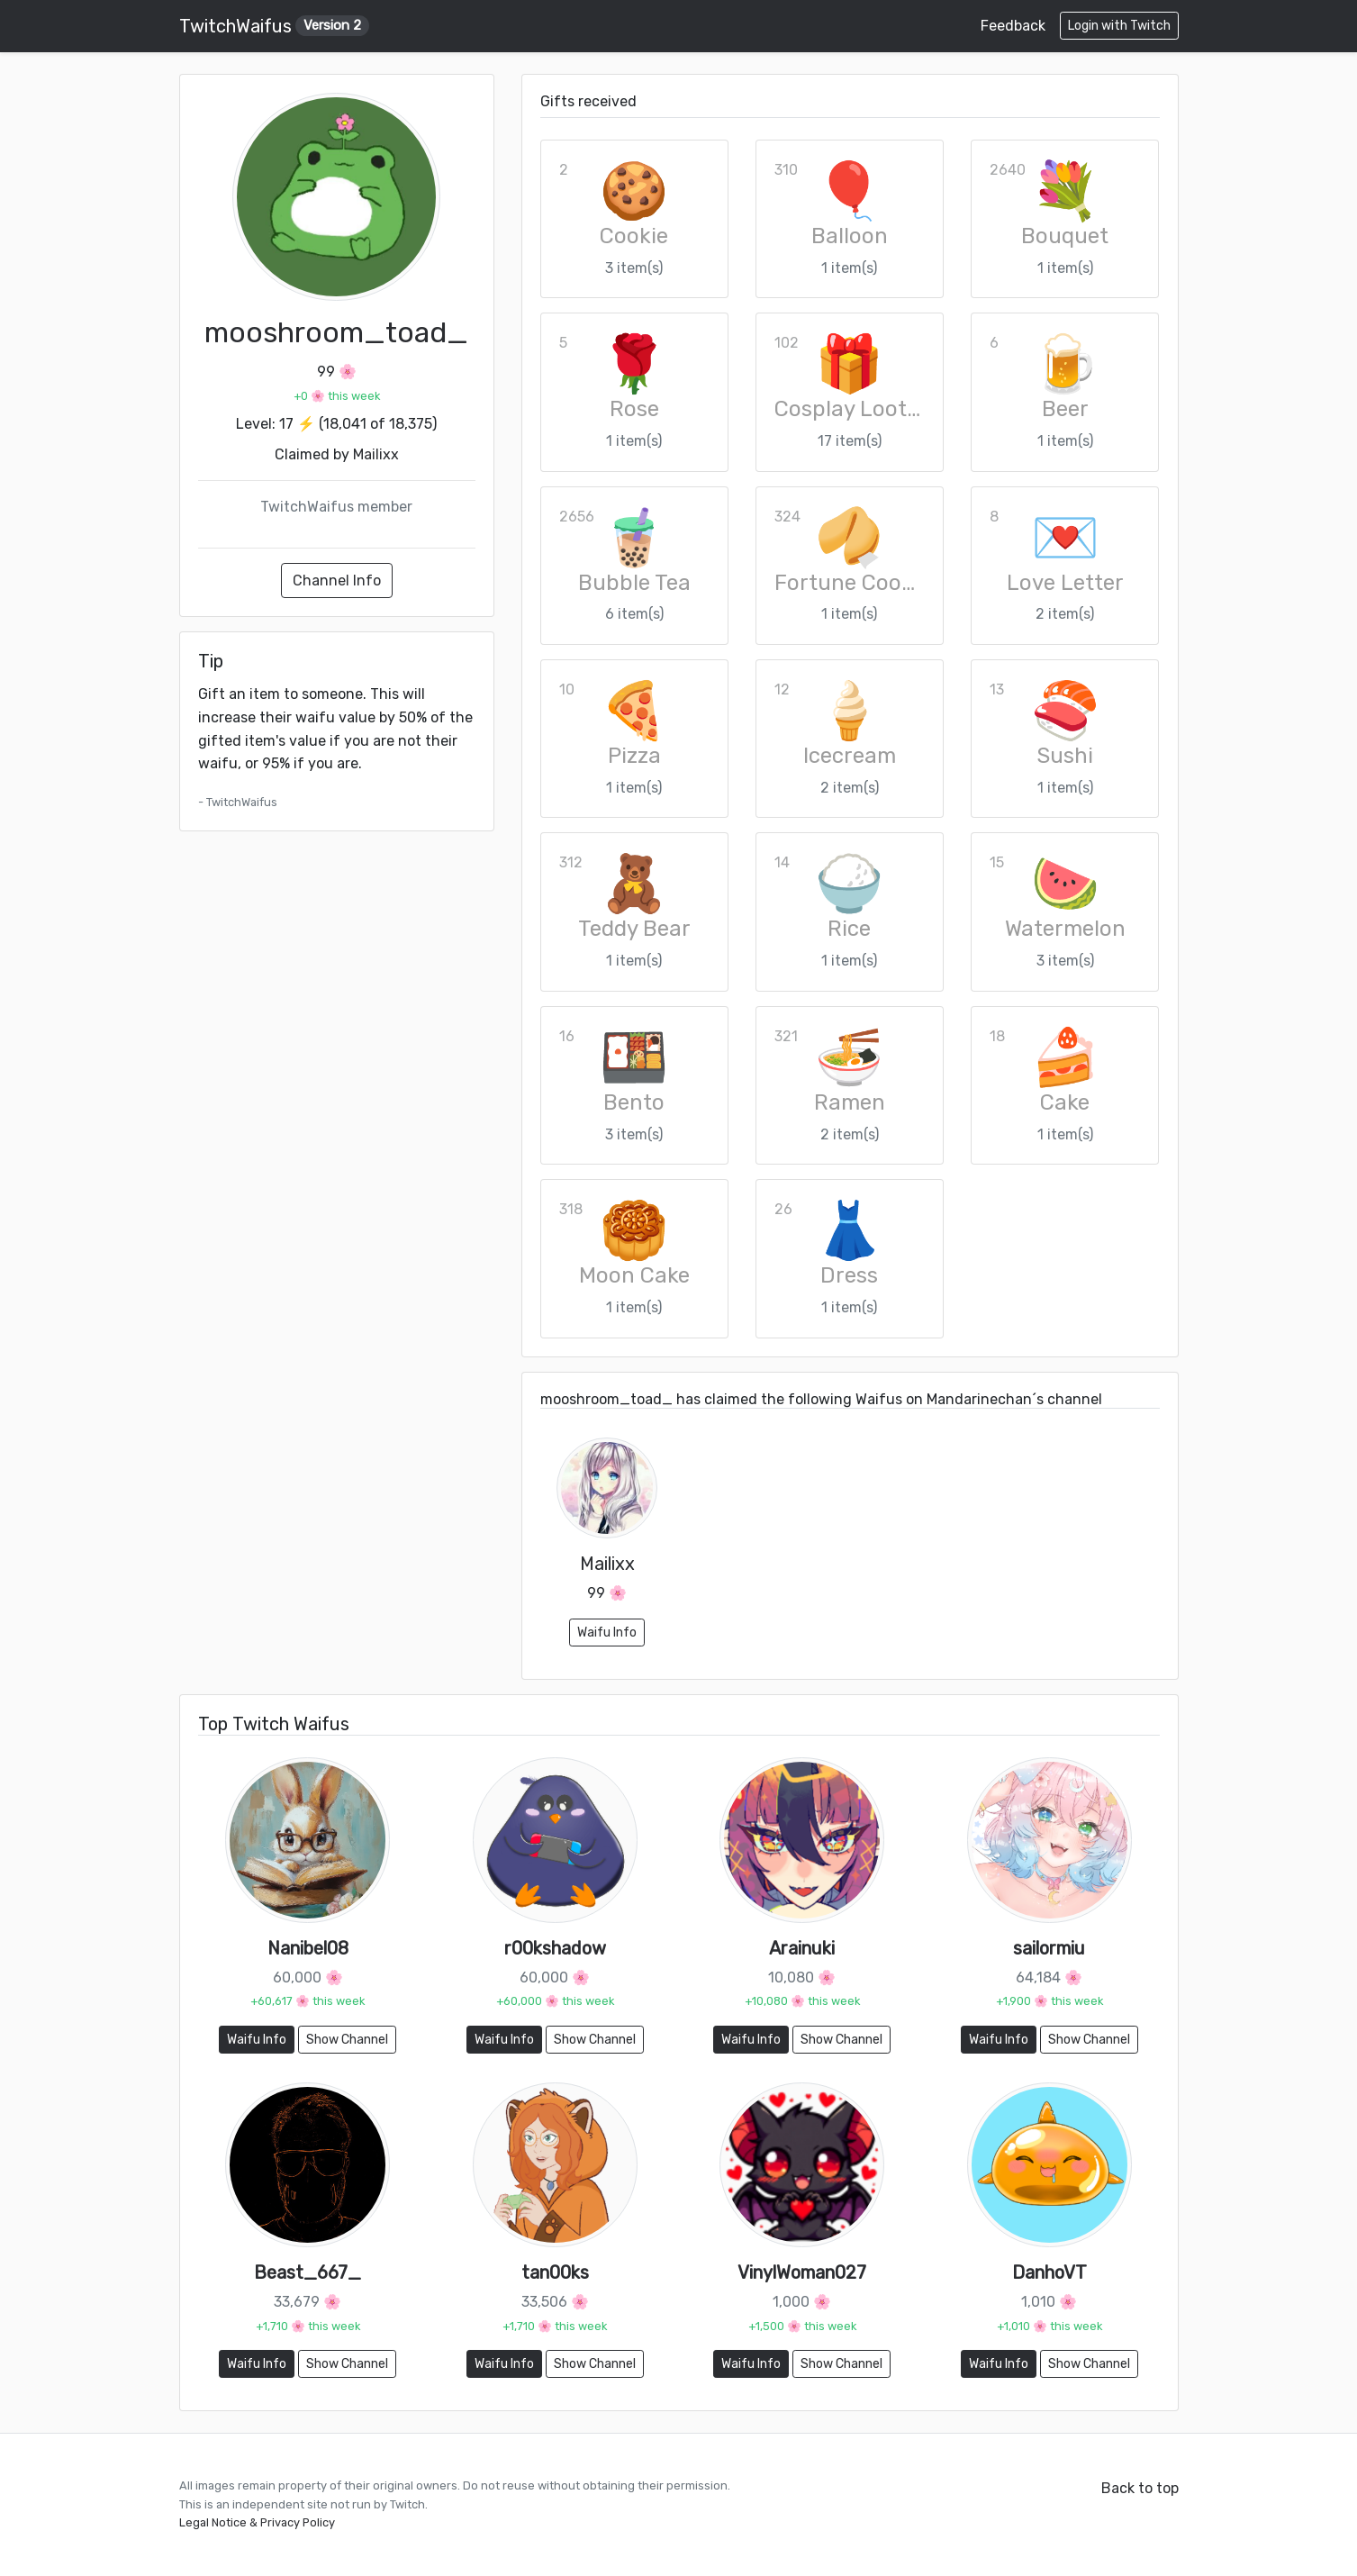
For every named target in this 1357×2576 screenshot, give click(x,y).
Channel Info (337, 580)
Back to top (1140, 2488)
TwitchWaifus (274, 26)
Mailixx (376, 454)
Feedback (1013, 25)
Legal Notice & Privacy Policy (257, 2522)
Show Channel (347, 2039)
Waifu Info (607, 1632)
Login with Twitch (1119, 25)
